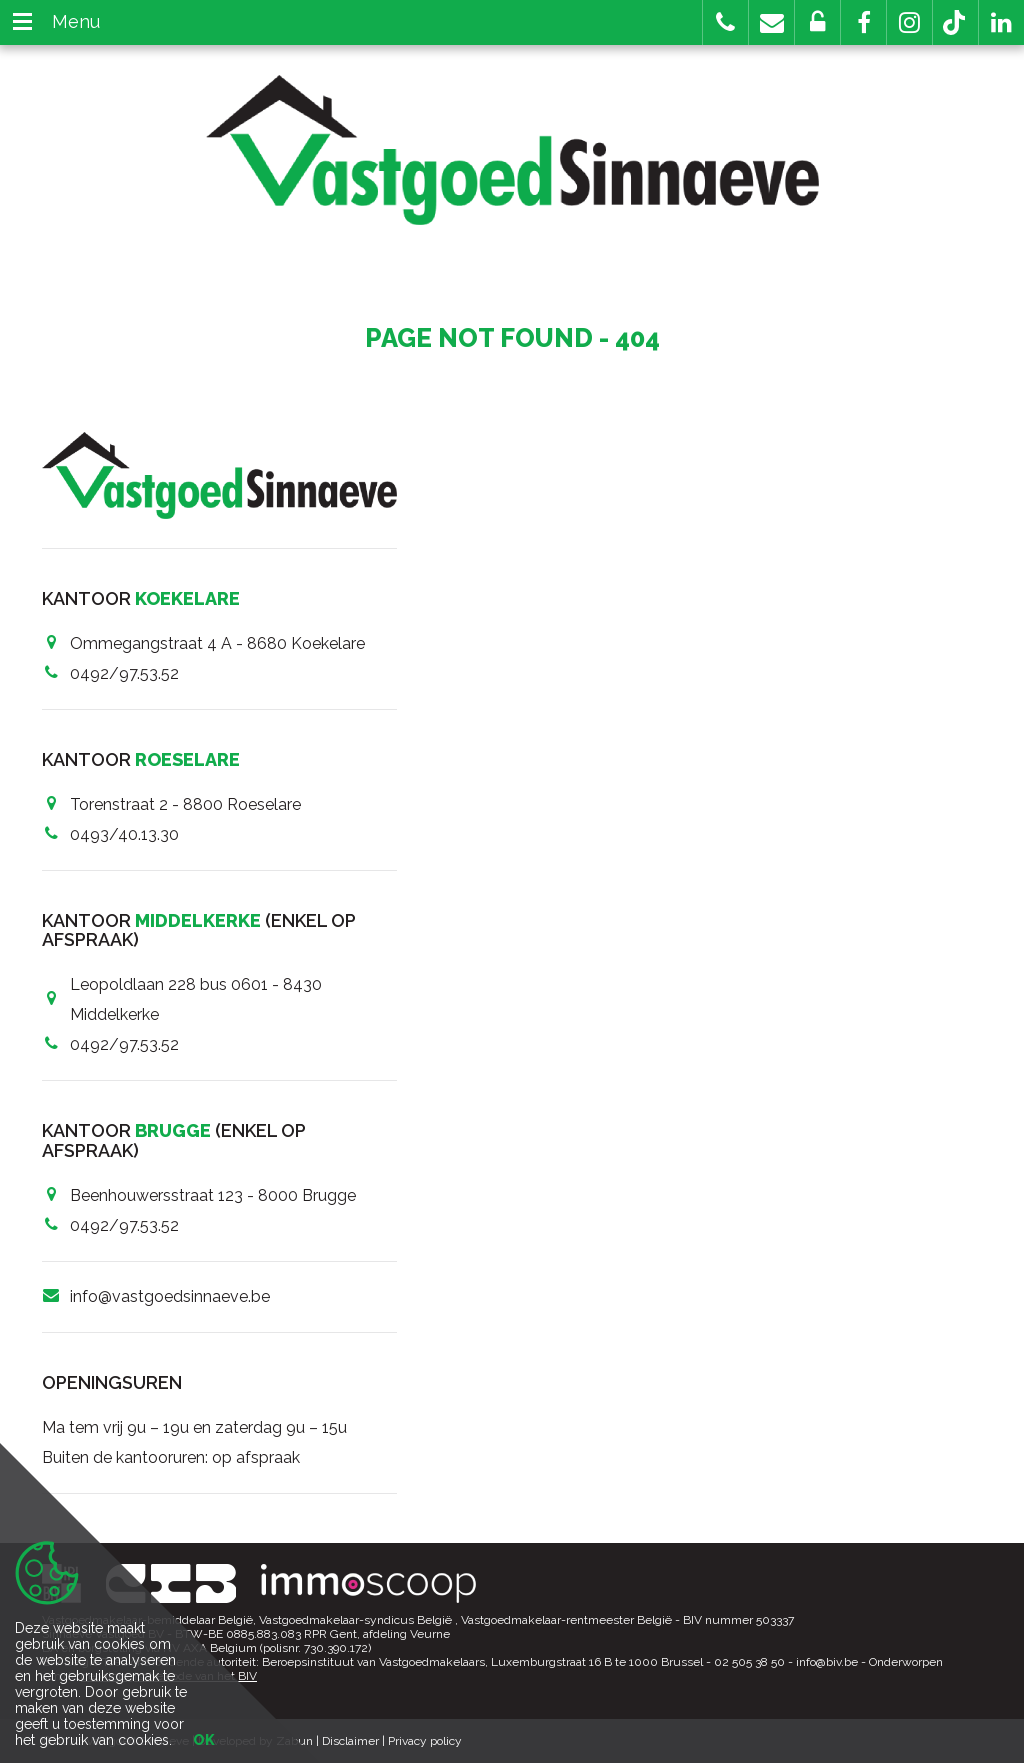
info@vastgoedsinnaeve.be (170, 1296)
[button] (863, 22)
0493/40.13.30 (124, 834)
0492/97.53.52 (124, 673)
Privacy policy (425, 1741)
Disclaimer (350, 1741)
